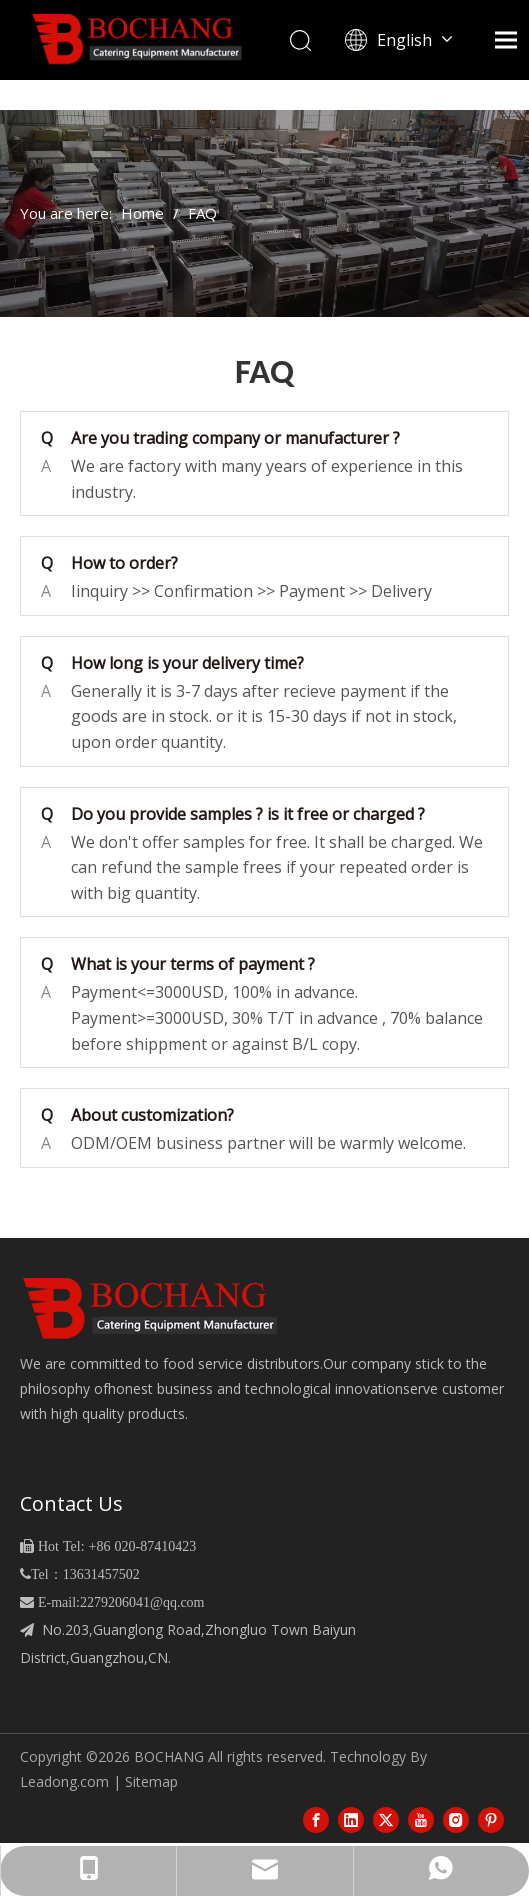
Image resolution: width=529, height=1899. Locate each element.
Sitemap (151, 1781)
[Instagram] (456, 1819)
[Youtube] (421, 1819)
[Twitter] (386, 1819)
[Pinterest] (491, 1819)
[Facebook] (316, 1819)
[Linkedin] (351, 1819)
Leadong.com (64, 1781)
